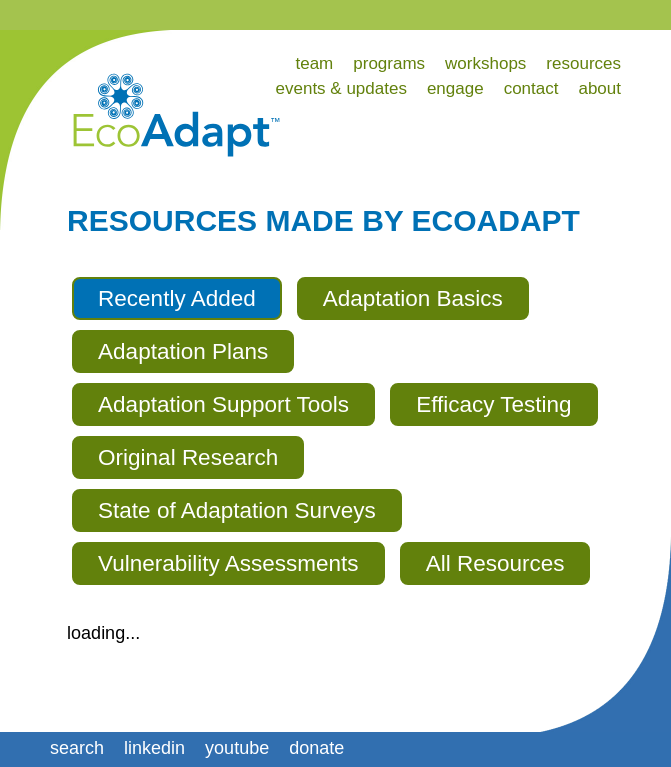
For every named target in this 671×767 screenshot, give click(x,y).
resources (583, 63)
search (77, 748)
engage (455, 88)
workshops (485, 63)
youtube (237, 748)
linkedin (154, 748)
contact (531, 88)
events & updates (341, 88)
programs (389, 63)
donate (316, 748)
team (314, 63)
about (599, 88)
